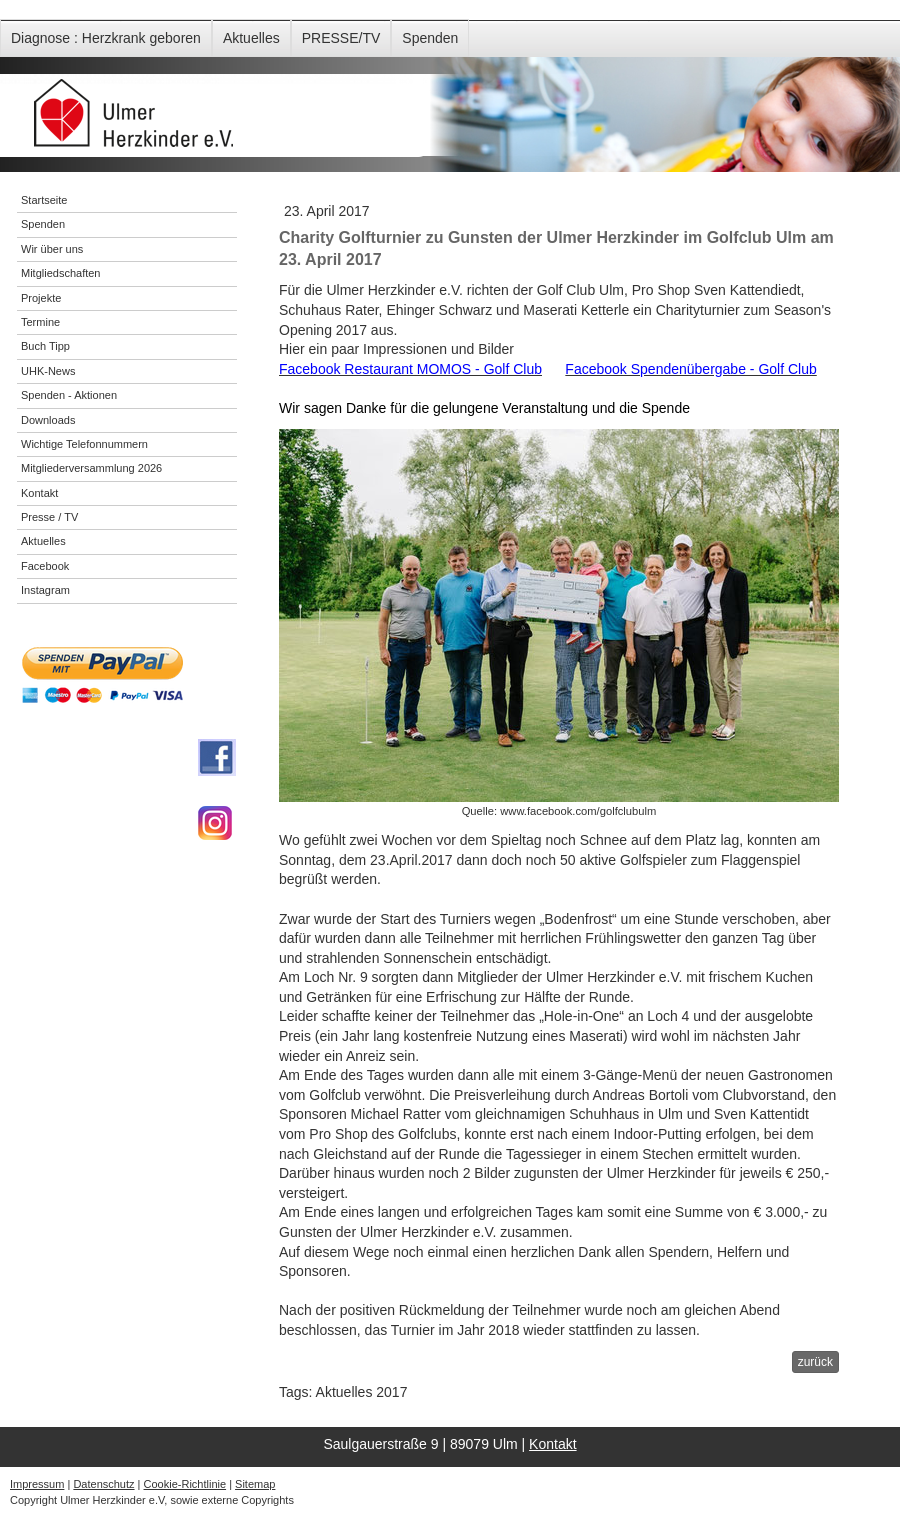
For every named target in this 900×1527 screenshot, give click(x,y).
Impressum (37, 1484)
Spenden (430, 38)
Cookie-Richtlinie (185, 1484)
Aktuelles (251, 38)
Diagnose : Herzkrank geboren (106, 38)
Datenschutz (103, 1484)
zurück (815, 1362)
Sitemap (255, 1484)
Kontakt (552, 1444)
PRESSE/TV (341, 38)
